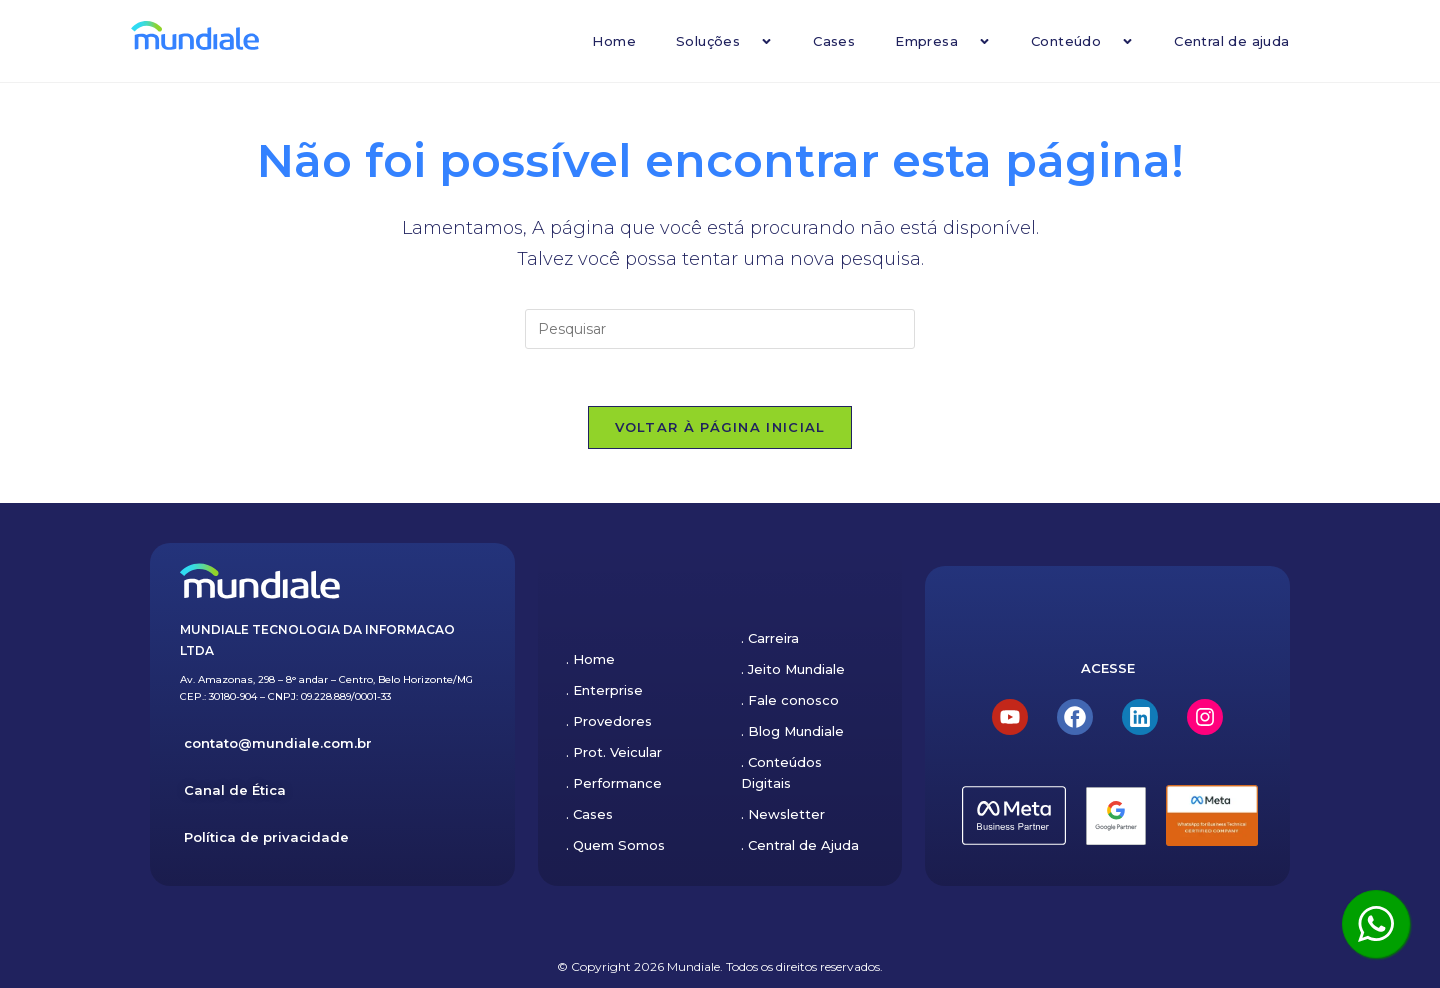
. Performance (614, 783)
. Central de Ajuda (800, 845)
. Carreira (770, 638)
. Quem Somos (615, 845)
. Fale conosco (790, 700)
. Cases (589, 814)
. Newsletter (783, 814)
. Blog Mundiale (792, 731)
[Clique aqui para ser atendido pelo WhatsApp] (1376, 924)
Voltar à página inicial (720, 430)
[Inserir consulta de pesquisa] (720, 329)
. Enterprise (604, 690)
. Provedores (609, 721)
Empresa (943, 41)
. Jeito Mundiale (793, 669)
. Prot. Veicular (614, 752)
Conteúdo (1082, 41)
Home (614, 41)
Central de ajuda (1231, 41)
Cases (834, 41)
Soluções (724, 41)
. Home (590, 659)
